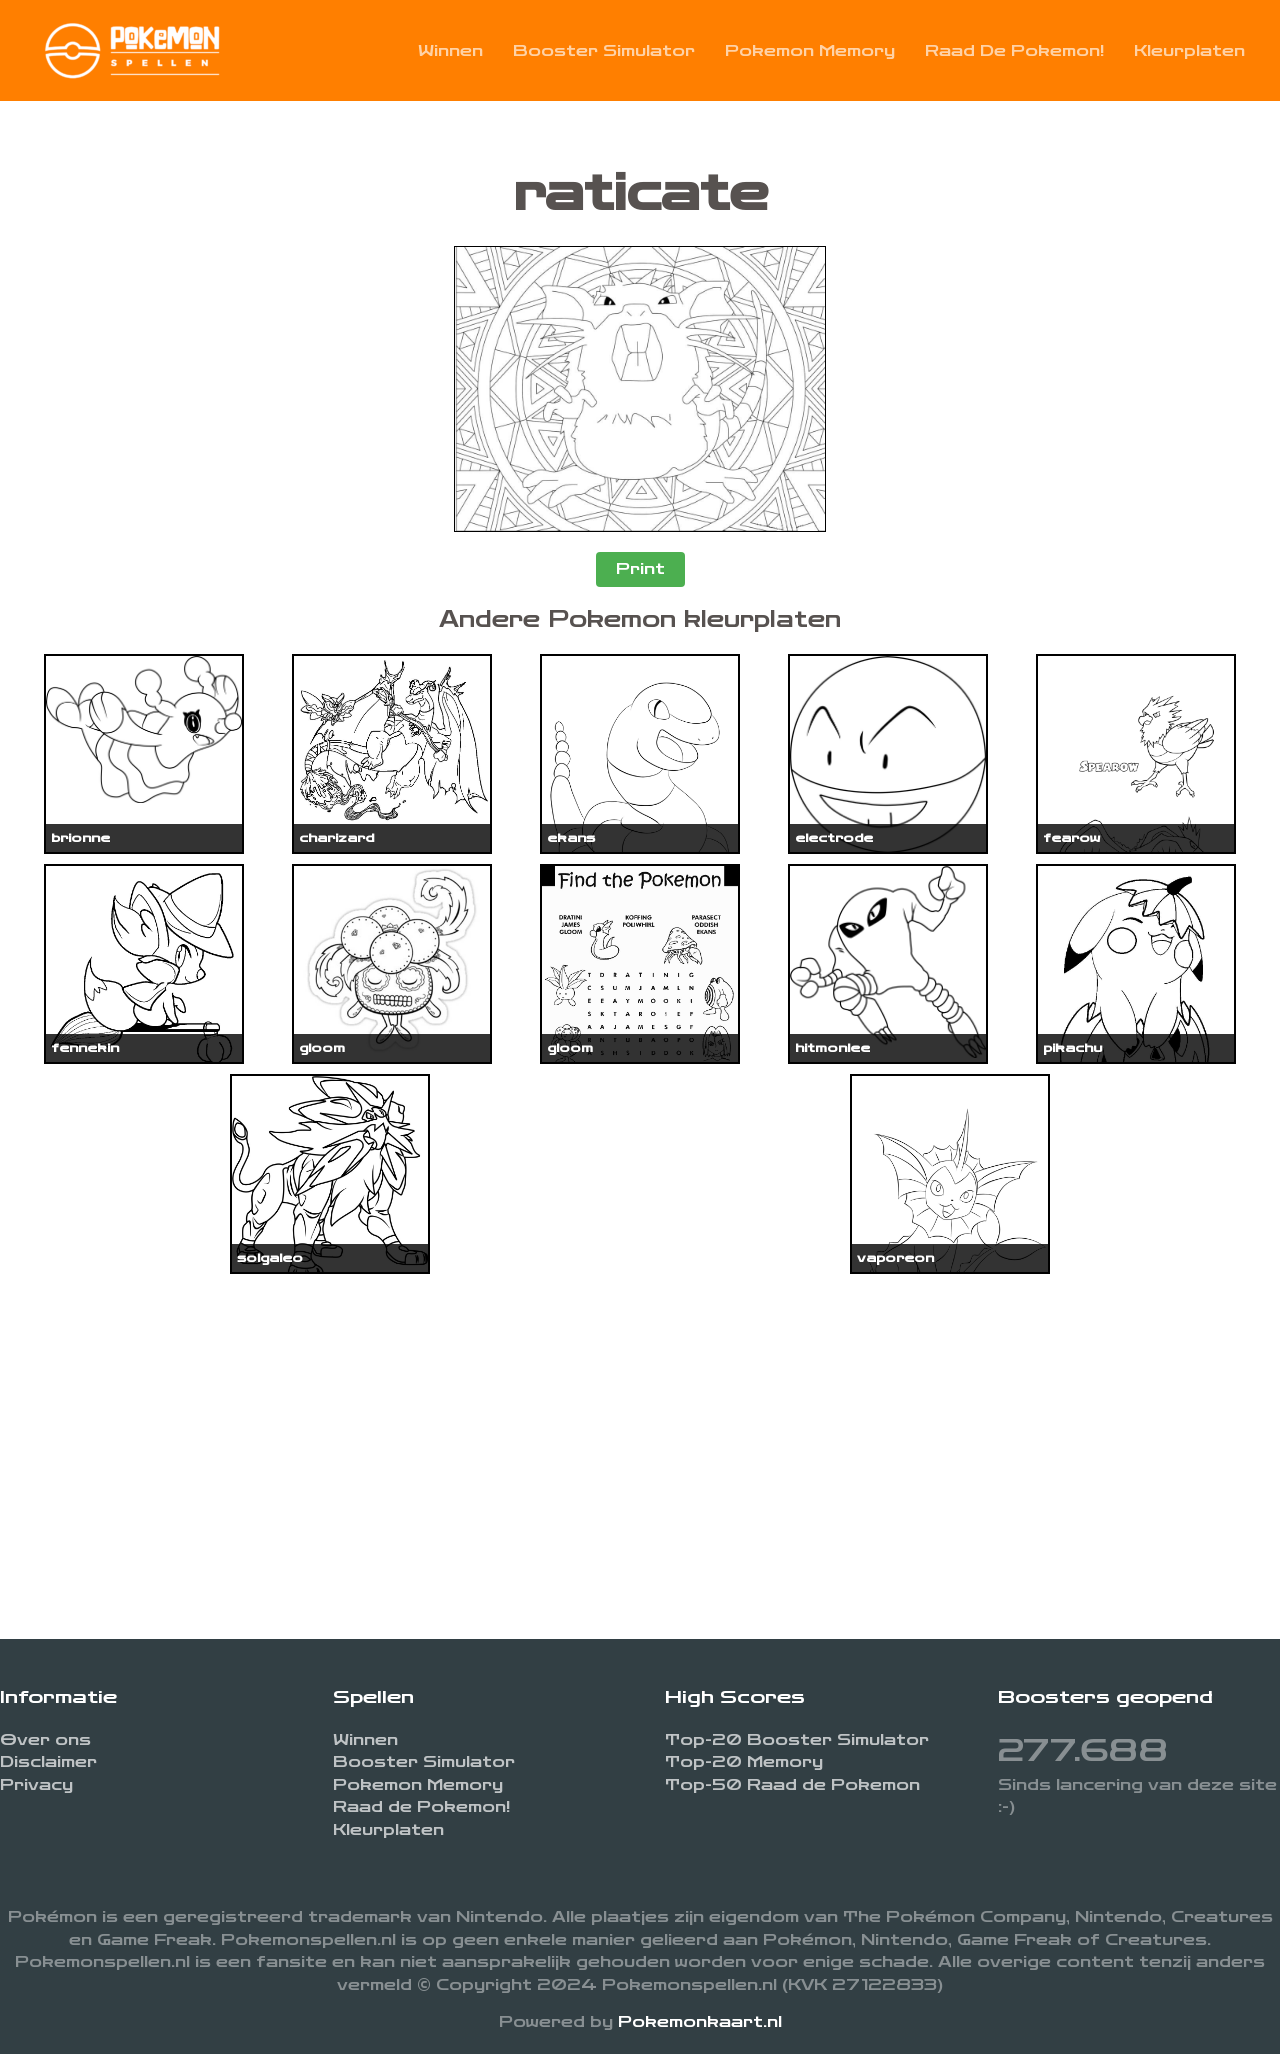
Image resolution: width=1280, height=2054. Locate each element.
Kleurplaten (1189, 51)
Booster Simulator (604, 51)
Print (640, 569)
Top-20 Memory (744, 1762)
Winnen (450, 51)
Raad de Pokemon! (1014, 51)
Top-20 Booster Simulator (797, 1740)
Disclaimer (48, 1762)
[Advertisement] (640, 1439)
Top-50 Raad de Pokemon (792, 1785)
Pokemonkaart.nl (700, 2022)
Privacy (36, 1785)
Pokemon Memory (810, 51)
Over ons (45, 1740)
